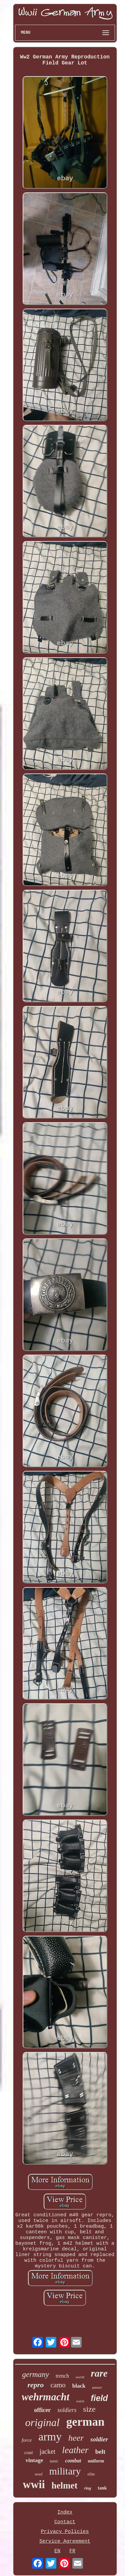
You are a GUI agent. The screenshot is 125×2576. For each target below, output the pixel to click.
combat (73, 2460)
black (79, 2386)
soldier (99, 2439)
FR (72, 2551)
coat (28, 2452)
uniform (96, 2460)
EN (57, 2551)
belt (100, 2451)
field (99, 2398)
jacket (48, 2451)
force (27, 2440)
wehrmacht (45, 2397)
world (80, 2377)
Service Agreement (64, 2541)
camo (57, 2385)
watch (80, 2401)
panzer (97, 2387)
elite (91, 2473)
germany (35, 2374)
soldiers (66, 2410)
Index (64, 2512)
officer (42, 2410)
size (89, 2409)
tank (102, 2488)
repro (35, 2385)
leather (75, 2450)
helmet (65, 2485)
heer (76, 2438)
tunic (54, 2460)
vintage (34, 2460)
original (42, 2422)
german (85, 2421)
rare (99, 2373)
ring (87, 2488)
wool (38, 2474)
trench (62, 2376)
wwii (34, 2484)
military (65, 2470)
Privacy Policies (65, 2532)
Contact (64, 2522)
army (50, 2436)
